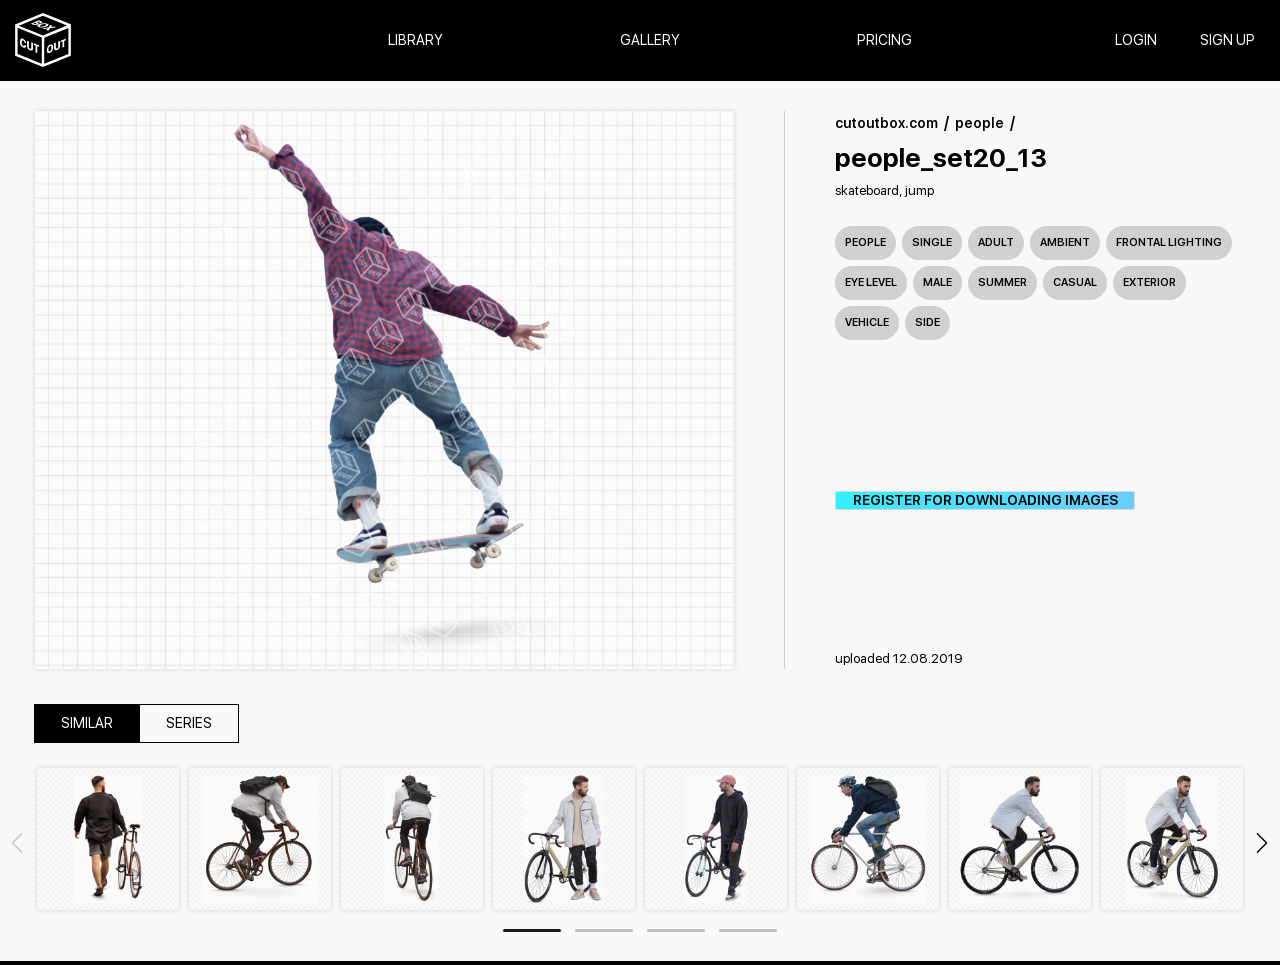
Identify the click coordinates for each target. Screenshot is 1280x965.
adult (996, 242)
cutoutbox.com (886, 123)
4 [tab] (748, 930)
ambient (1065, 242)
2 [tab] (604, 930)
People (865, 242)
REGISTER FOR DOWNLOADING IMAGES (985, 500)
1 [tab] (532, 930)
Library (415, 40)
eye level (871, 282)
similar (87, 723)
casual (1075, 282)
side (927, 322)
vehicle (867, 322)
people (979, 123)
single (932, 242)
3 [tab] (676, 930)
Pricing (884, 40)
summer (1002, 282)
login (1136, 40)
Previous (17, 843)
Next (1262, 843)
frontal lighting (1169, 242)
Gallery (650, 40)
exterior (1149, 282)
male (937, 282)
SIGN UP (1227, 40)
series (189, 723)
